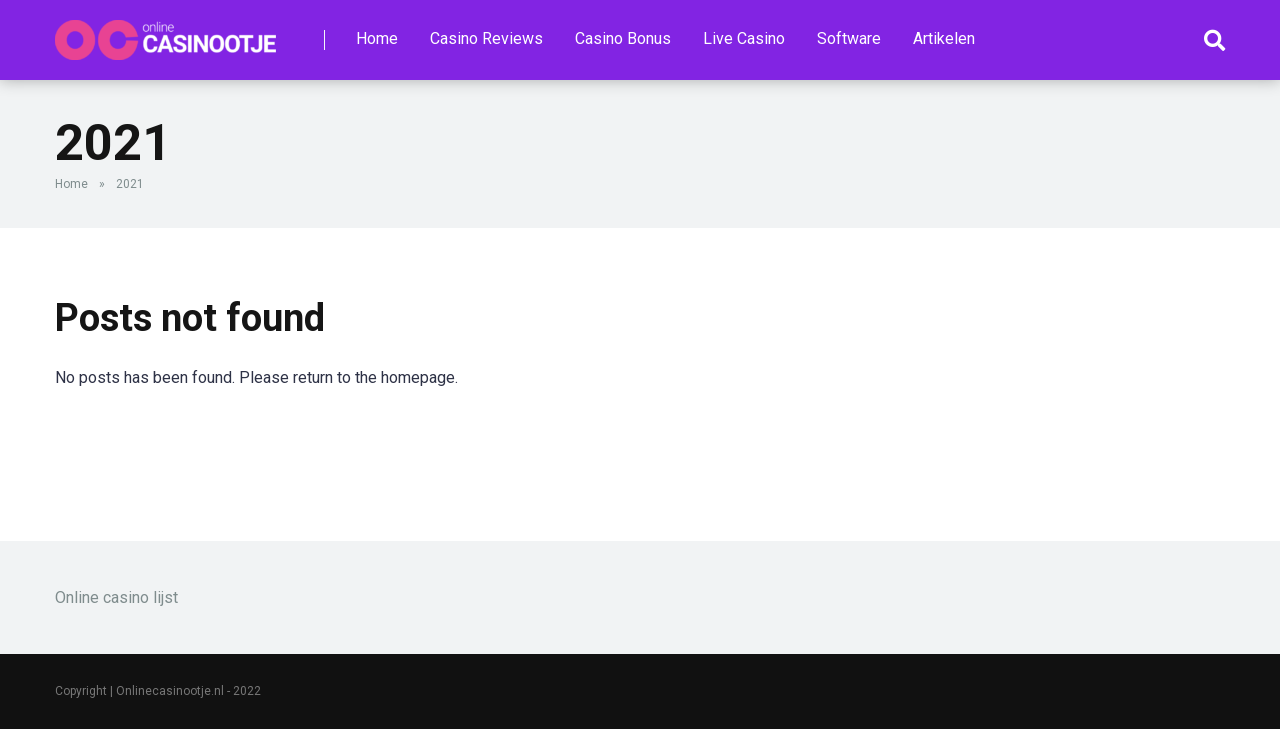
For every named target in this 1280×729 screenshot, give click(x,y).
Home (377, 38)
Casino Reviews (486, 38)
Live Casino (744, 38)
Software (849, 38)
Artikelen (944, 38)
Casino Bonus (623, 38)
